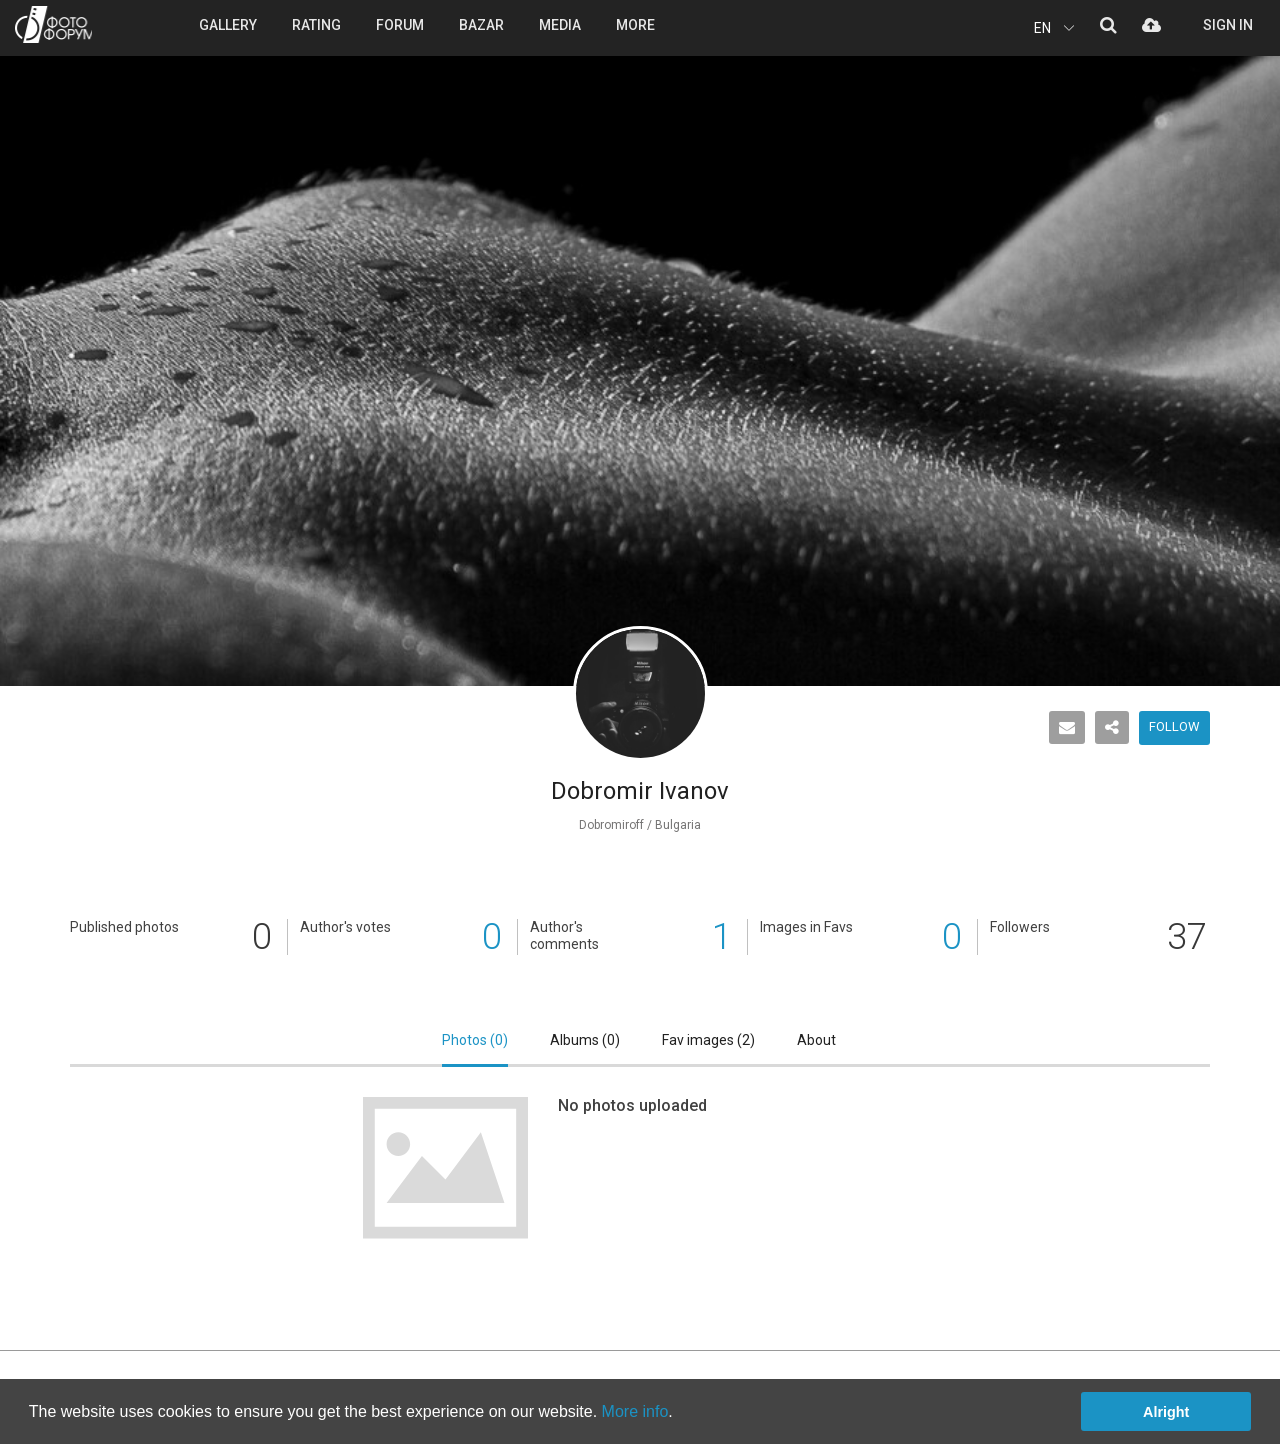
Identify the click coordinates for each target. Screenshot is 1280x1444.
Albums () (585, 1040)
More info (635, 1411)
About (816, 1040)
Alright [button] (1166, 1412)
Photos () (475, 1040)
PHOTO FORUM (53, 24)
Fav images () (708, 1040)
